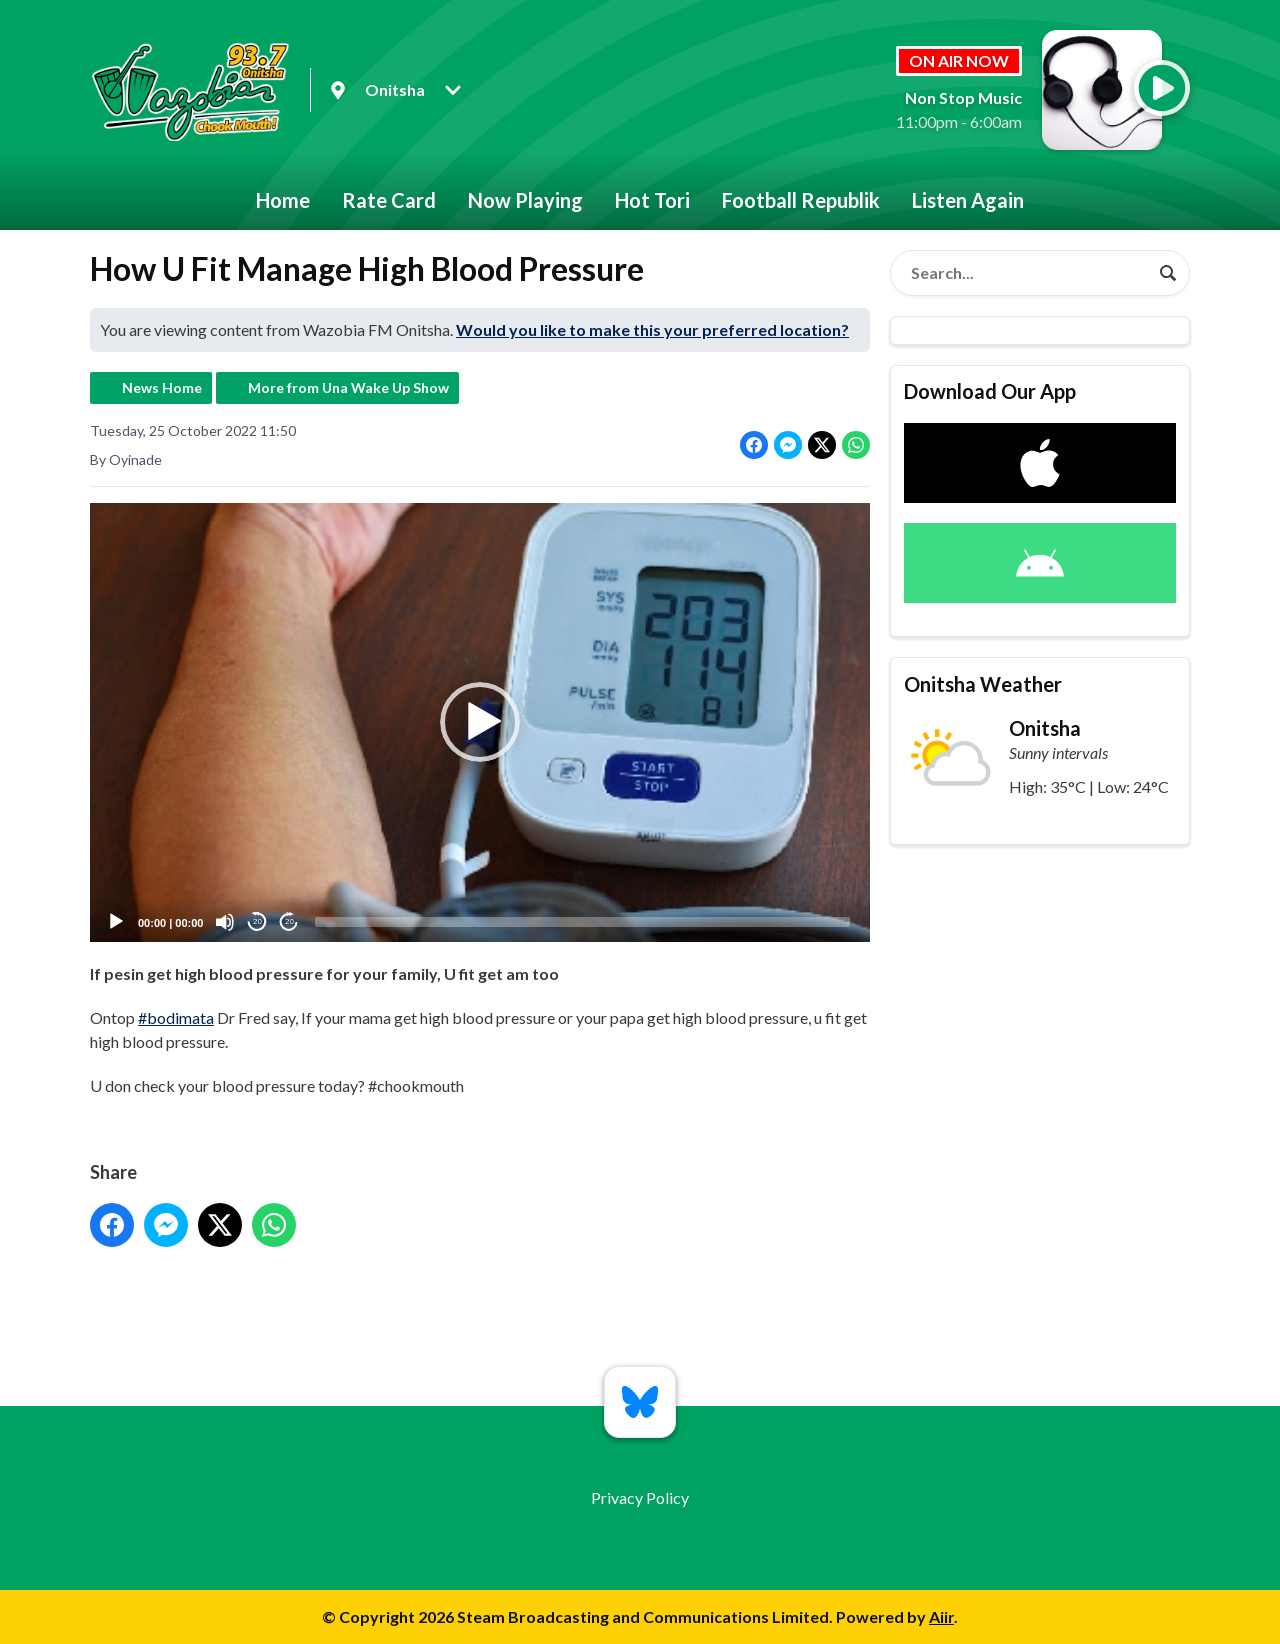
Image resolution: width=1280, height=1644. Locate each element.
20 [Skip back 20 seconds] (257, 922)
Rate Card (389, 200)
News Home (162, 387)
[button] (480, 723)
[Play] (116, 922)
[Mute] (225, 922)
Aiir (941, 1616)
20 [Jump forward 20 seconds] (289, 922)
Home (283, 200)
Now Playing (525, 200)
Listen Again (968, 200)
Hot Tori (652, 200)
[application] (480, 722)
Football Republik (801, 200)
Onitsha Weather (983, 684)
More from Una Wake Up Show (348, 387)
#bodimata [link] (176, 1017)
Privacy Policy (640, 1497)
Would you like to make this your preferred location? (652, 329)
